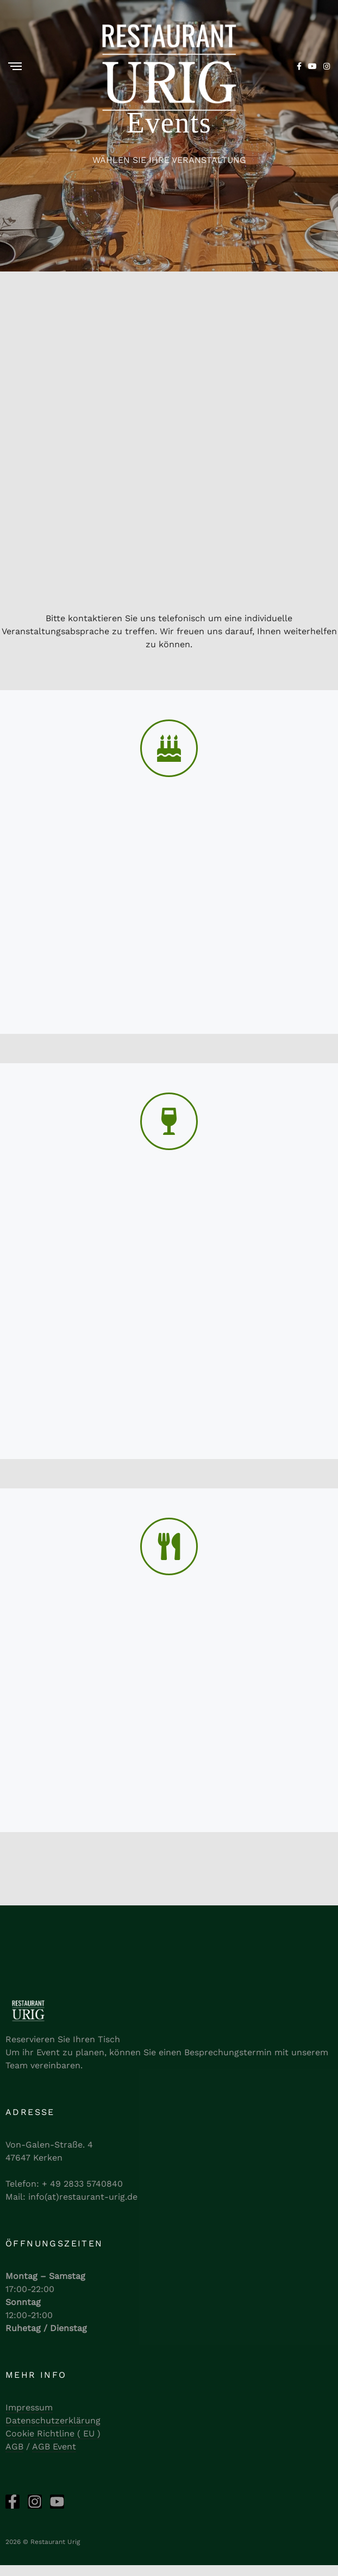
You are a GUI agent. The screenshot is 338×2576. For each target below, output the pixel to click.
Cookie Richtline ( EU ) (53, 2433)
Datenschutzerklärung (53, 2420)
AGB (14, 2446)
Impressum (29, 2407)
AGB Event (54, 2446)
